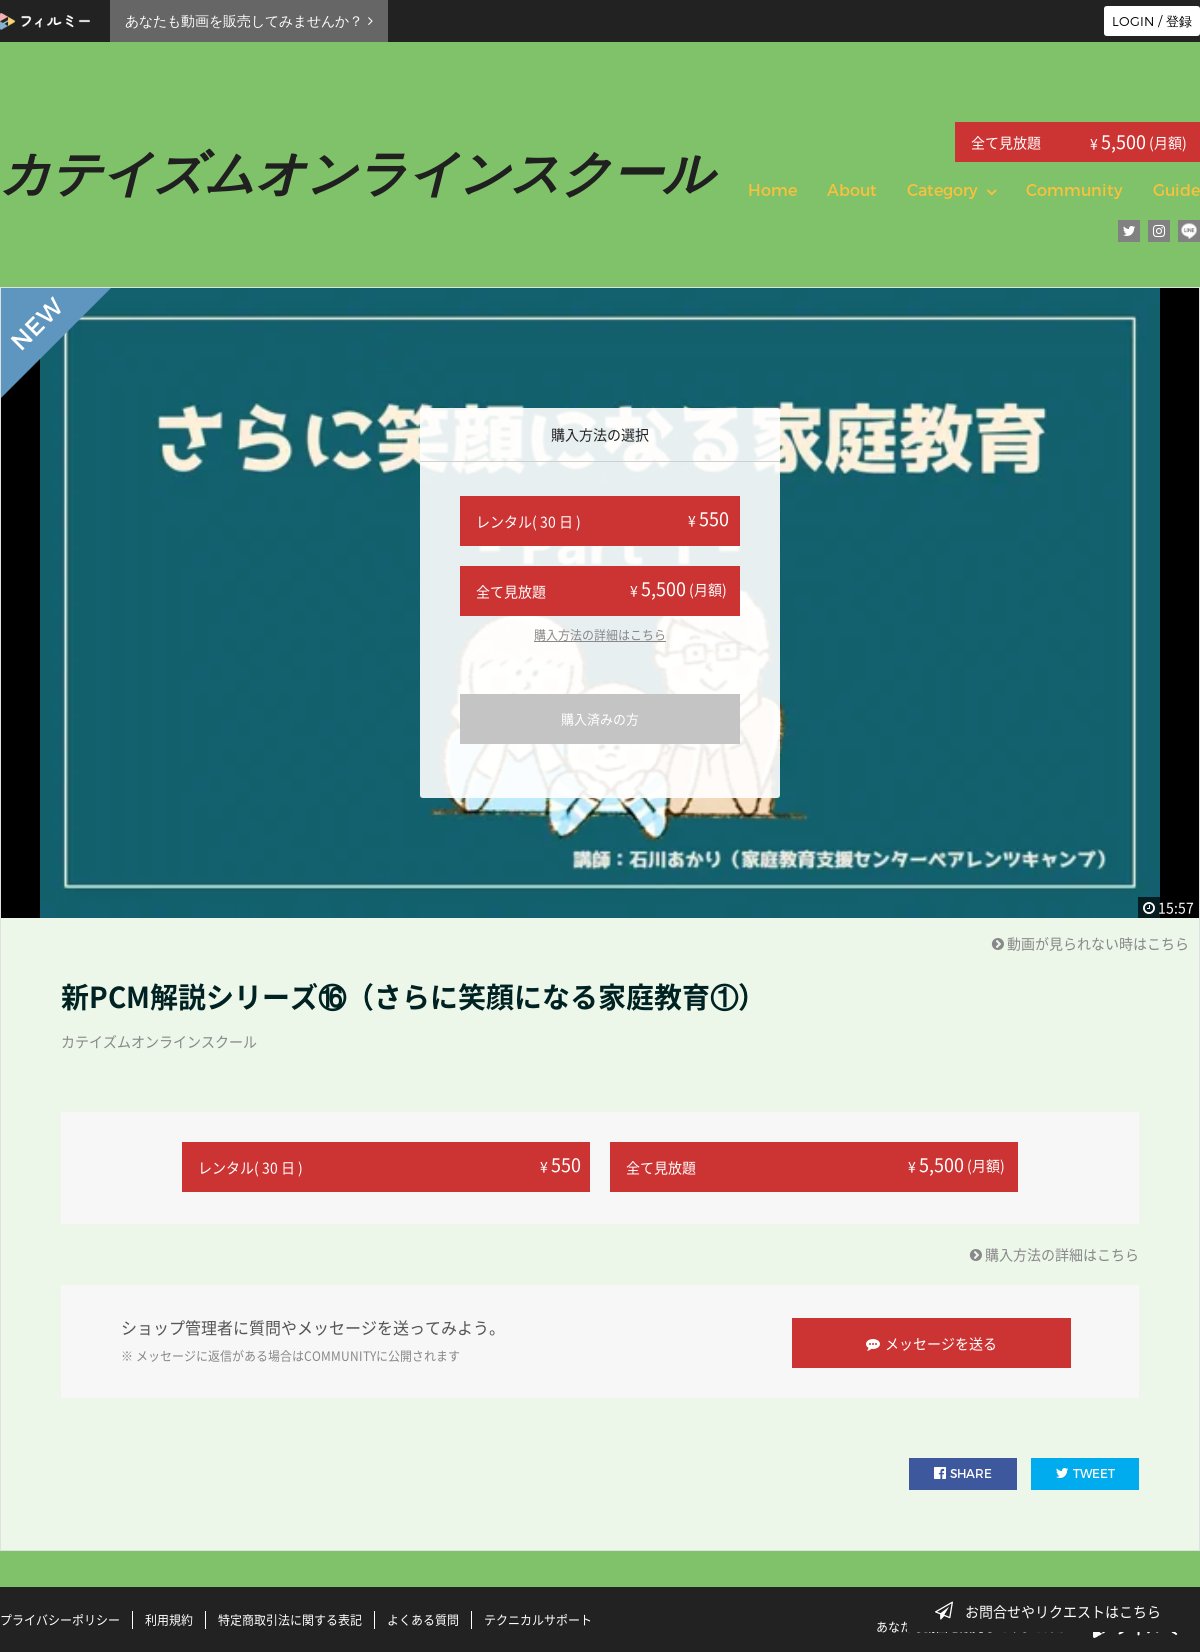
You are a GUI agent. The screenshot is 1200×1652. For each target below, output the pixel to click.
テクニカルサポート (538, 1615)
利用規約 (169, 1615)
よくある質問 (423, 1615)
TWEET (1085, 1468)
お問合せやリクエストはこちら (1054, 1611)
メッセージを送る (935, 1338)
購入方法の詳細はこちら (600, 635)
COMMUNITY (340, 1352)
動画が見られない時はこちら (1090, 943)
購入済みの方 (600, 718)
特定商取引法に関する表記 (290, 1615)
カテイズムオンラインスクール (159, 1041)
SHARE (963, 1468)
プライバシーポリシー (60, 1615)
